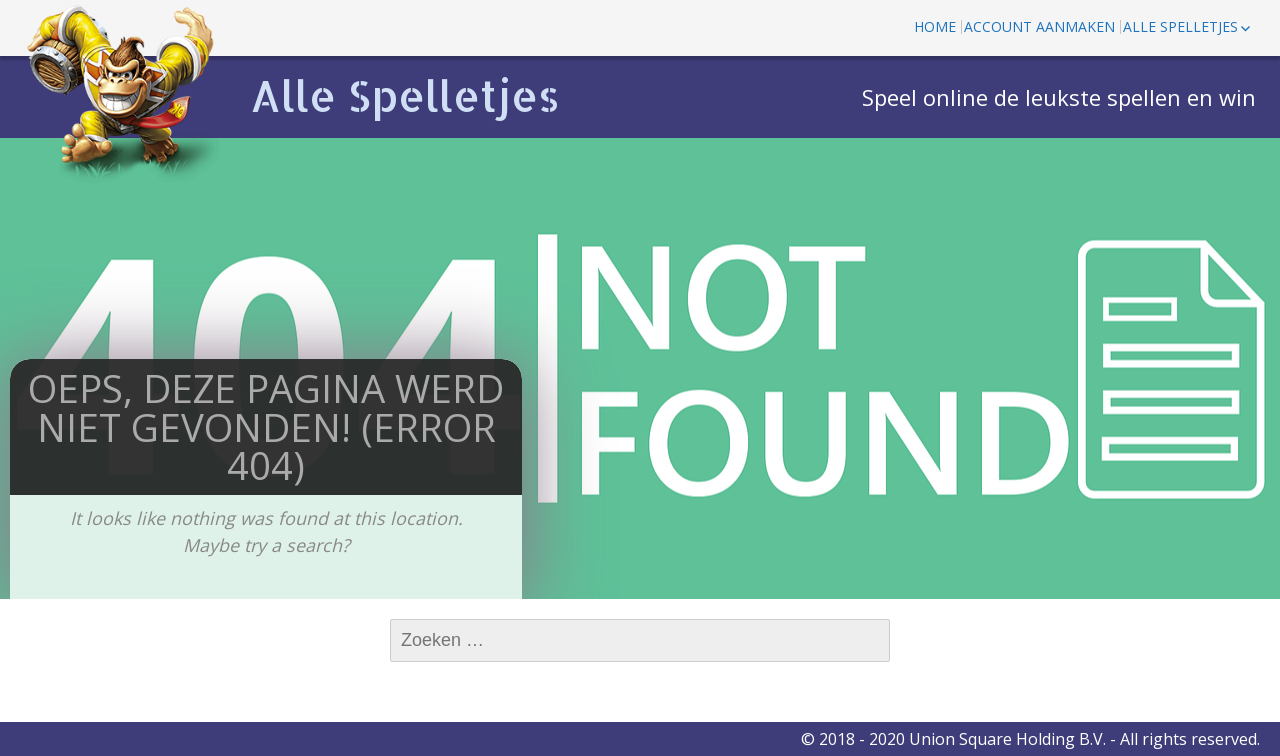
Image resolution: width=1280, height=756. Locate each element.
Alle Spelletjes (405, 95)
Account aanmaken (1039, 26)
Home (935, 26)
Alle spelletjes (1180, 26)
